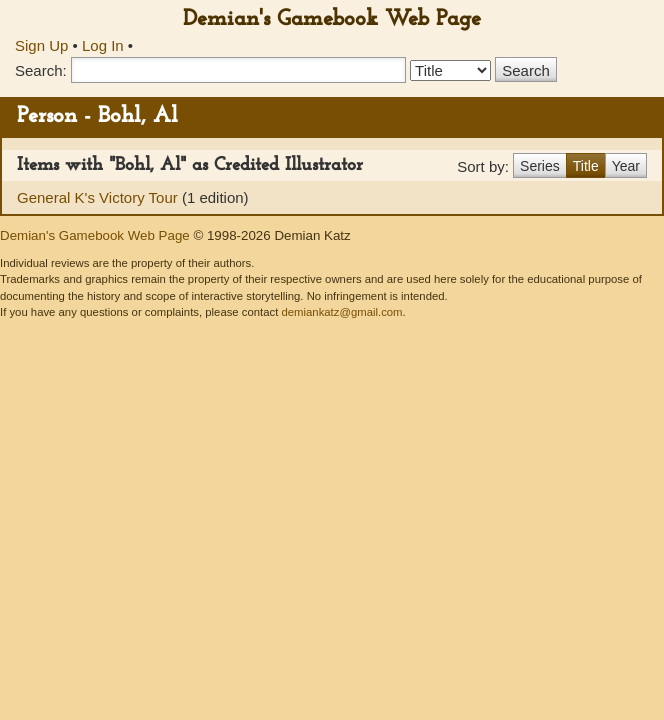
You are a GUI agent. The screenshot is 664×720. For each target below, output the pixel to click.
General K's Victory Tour (99, 197)
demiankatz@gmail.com (341, 312)
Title (586, 166)
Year (626, 166)
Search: (41, 70)
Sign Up (41, 45)
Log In (103, 45)
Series (540, 166)
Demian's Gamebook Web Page (332, 19)
